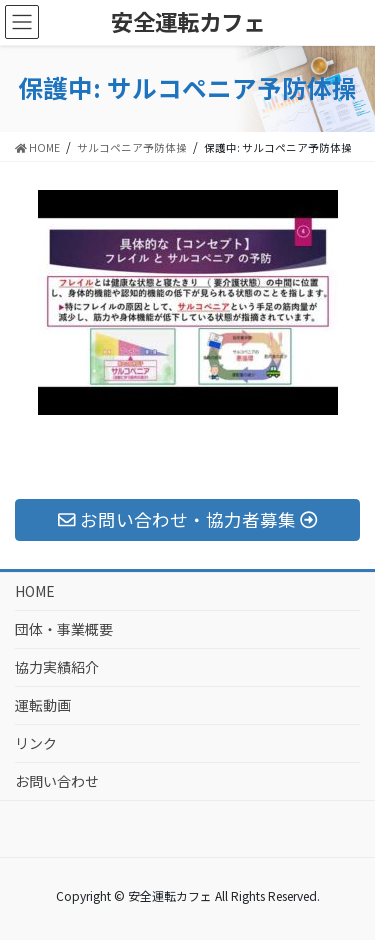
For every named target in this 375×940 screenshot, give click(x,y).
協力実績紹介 (57, 667)
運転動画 (43, 705)
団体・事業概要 (64, 629)
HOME (35, 591)
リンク (36, 743)
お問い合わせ (57, 781)
